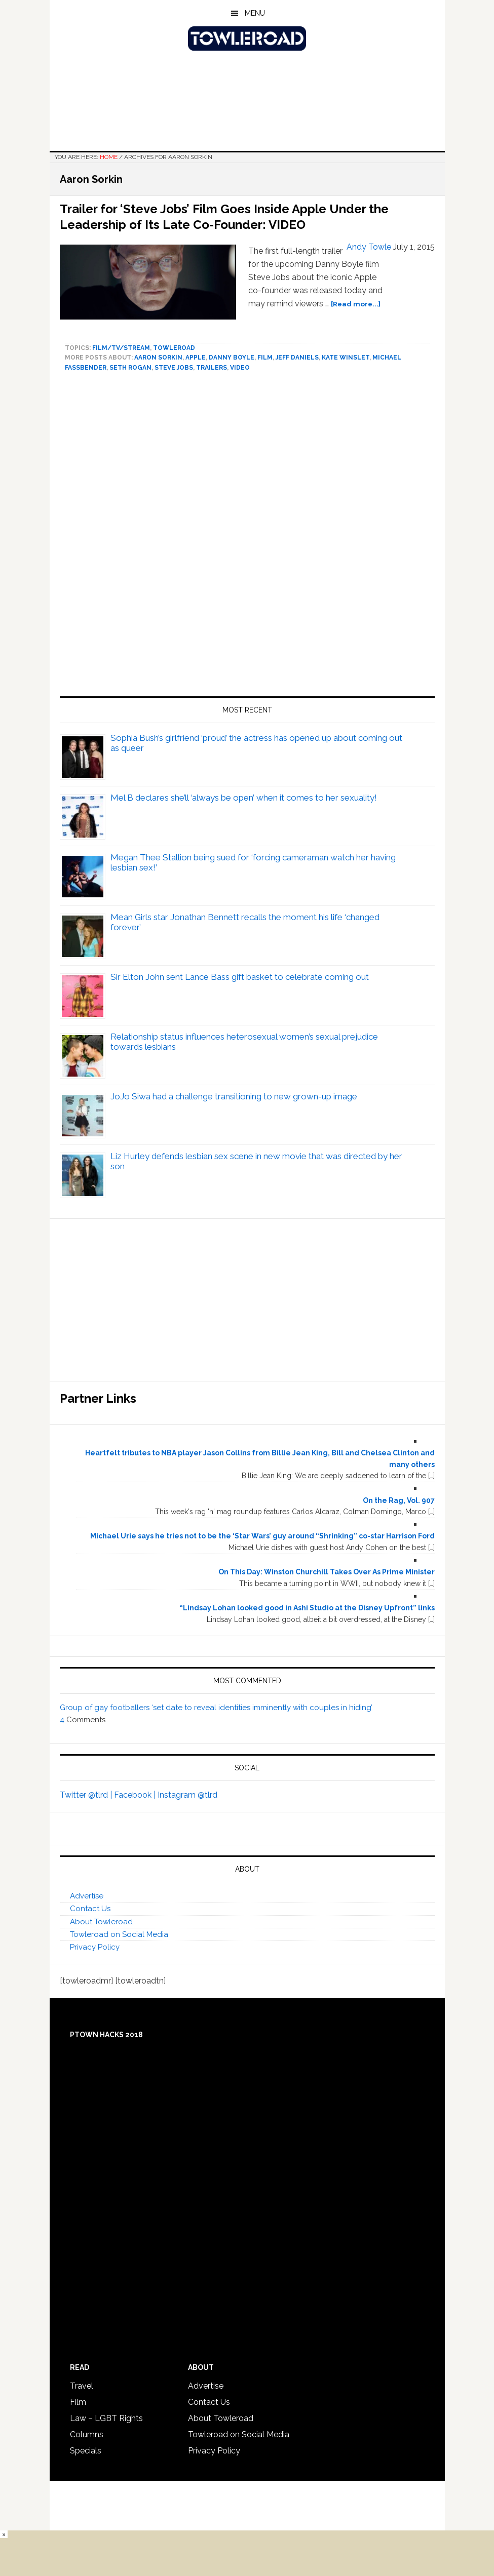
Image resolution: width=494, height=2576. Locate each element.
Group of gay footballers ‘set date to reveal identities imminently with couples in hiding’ (216, 1707)
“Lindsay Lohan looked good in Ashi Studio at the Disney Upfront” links (307, 1608)
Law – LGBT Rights (106, 2418)
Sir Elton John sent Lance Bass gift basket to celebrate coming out (239, 977)
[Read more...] (356, 304)
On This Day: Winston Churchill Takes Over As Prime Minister (326, 1572)
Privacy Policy (95, 1947)
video (240, 367)
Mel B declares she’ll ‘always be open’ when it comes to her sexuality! (243, 797)
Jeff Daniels (297, 357)
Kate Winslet (345, 357)
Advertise (86, 1895)
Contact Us (90, 1908)
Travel (81, 2386)
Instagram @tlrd (187, 1795)
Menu (255, 13)
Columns (86, 2434)
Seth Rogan (130, 367)
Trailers (211, 367)
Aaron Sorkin (158, 357)
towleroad (174, 347)
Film (265, 357)
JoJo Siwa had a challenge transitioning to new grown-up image (233, 1096)
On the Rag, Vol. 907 (399, 1500)
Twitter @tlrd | (87, 1795)
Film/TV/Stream (121, 347)
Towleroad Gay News (247, 38)
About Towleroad (101, 1921)
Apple (195, 357)
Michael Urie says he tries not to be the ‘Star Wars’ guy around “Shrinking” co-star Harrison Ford (262, 1536)
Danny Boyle (231, 357)
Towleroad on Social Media (119, 1934)
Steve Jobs (174, 367)
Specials (85, 2450)
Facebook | (136, 1795)
